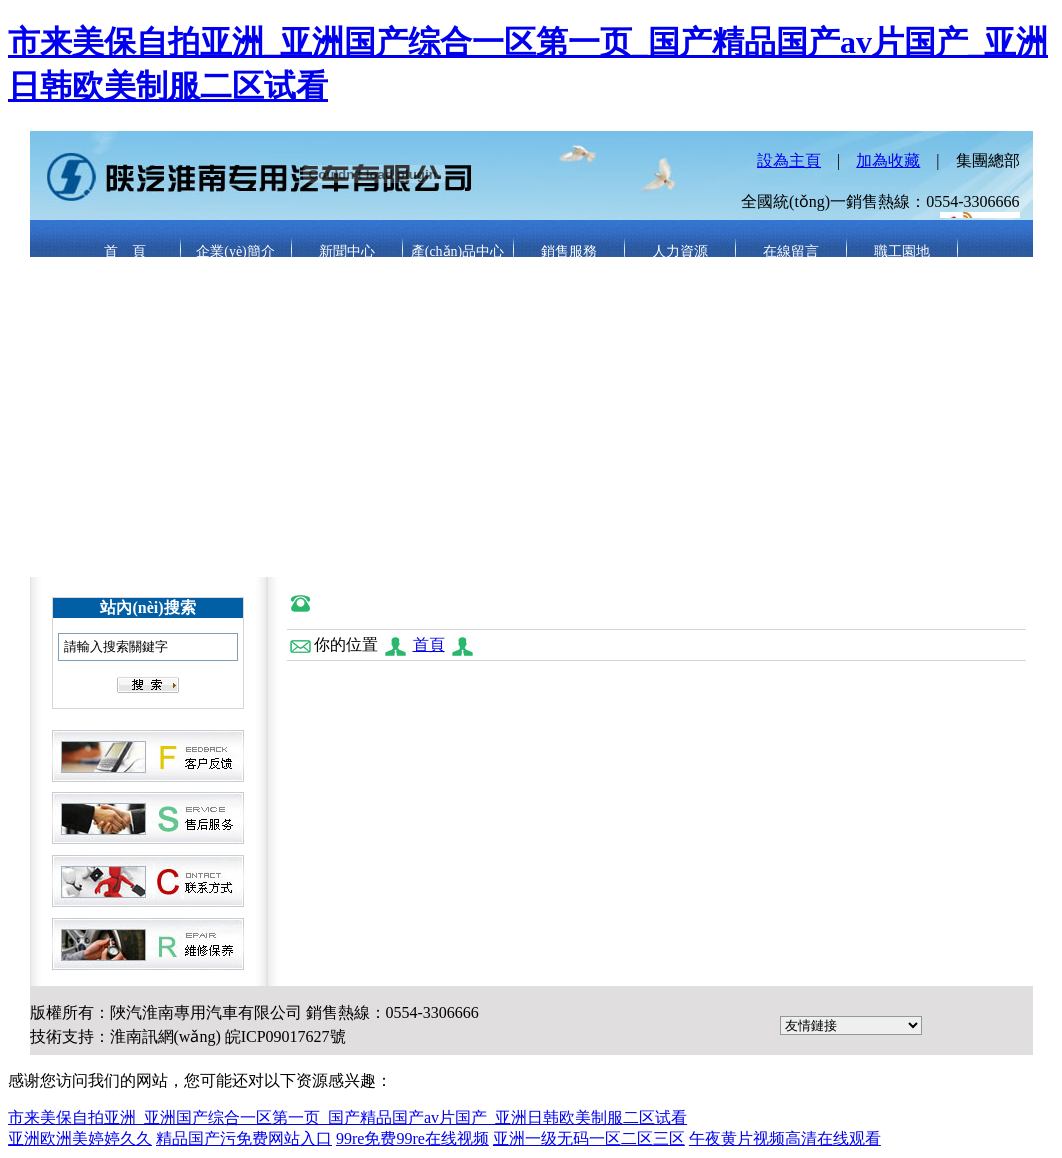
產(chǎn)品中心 (458, 251)
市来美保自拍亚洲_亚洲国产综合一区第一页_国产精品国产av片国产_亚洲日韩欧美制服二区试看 (347, 1117)
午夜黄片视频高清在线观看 (785, 1138)
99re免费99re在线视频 (412, 1138)
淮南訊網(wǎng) (165, 1036)
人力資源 (680, 251)
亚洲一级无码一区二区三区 (589, 1138)
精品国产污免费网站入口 (244, 1138)
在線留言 (791, 251)
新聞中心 (347, 251)
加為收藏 (888, 160)
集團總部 (988, 160)
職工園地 (902, 251)
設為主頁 (789, 160)
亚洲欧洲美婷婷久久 (80, 1138)
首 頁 (125, 251)
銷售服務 (569, 251)
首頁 (429, 644)
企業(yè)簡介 (235, 251)
